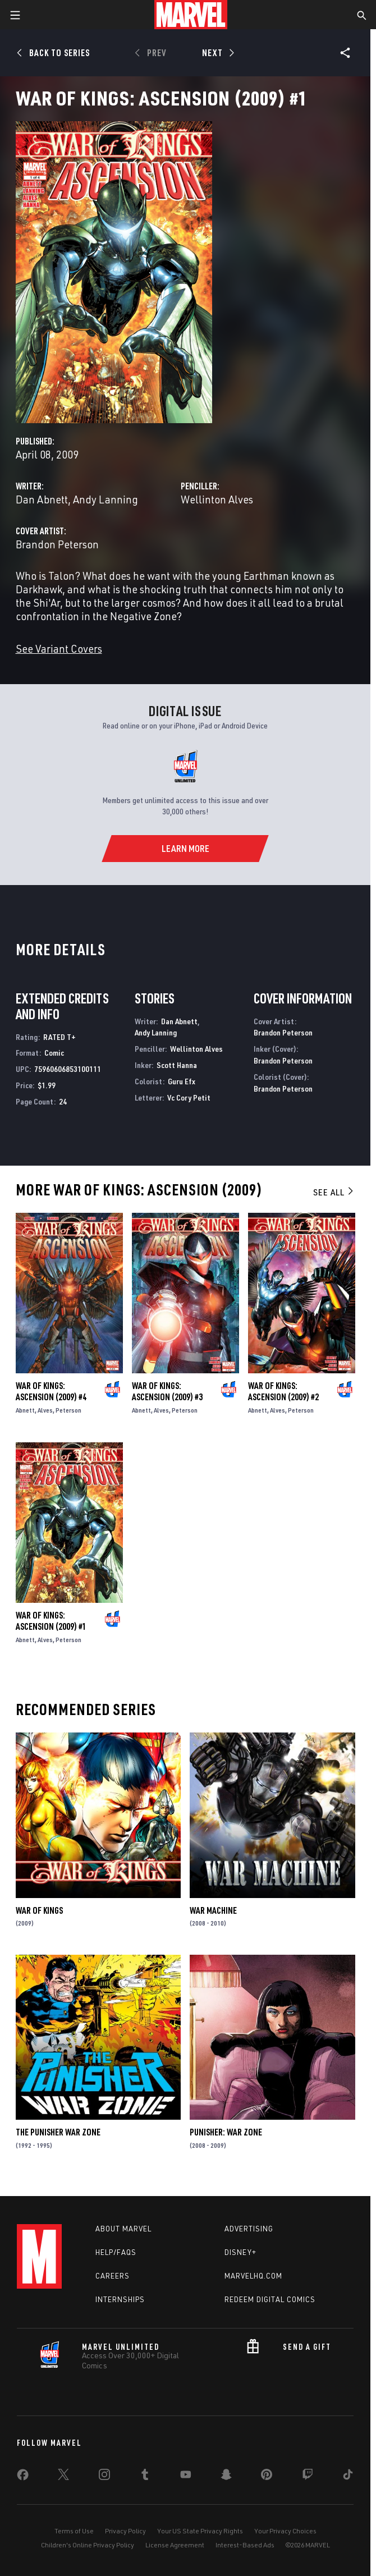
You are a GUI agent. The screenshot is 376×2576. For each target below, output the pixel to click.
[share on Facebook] (23, 2477)
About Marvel (123, 2228)
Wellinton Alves (217, 499)
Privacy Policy (125, 2531)
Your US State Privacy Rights (200, 2531)
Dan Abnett (42, 499)
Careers (112, 2275)
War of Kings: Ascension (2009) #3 (167, 1391)
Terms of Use (74, 2531)
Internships (120, 2299)
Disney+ (240, 2252)
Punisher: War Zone (226, 2132)
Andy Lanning (105, 499)
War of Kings (39, 1910)
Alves (45, 1410)
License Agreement (174, 2545)
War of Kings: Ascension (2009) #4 (51, 1391)
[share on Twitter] (63, 2476)
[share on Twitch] (307, 2476)
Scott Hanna (177, 1065)
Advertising (248, 2228)
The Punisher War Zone (58, 2132)
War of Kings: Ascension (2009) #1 (51, 1621)
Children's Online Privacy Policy (87, 2545)
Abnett (25, 1410)
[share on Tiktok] (348, 2476)
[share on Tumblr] (144, 2476)
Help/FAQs (115, 2252)
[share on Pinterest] (266, 2476)
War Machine (213, 1910)
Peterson (68, 1410)
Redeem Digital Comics (269, 2299)
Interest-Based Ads (244, 2545)
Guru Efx (181, 1081)
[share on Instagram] (104, 2476)
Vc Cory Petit (188, 1097)
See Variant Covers (59, 648)
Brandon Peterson (57, 544)
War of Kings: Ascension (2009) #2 (283, 1391)
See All (334, 1192)
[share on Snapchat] (226, 2476)
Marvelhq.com (253, 2275)
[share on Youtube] (185, 2476)
